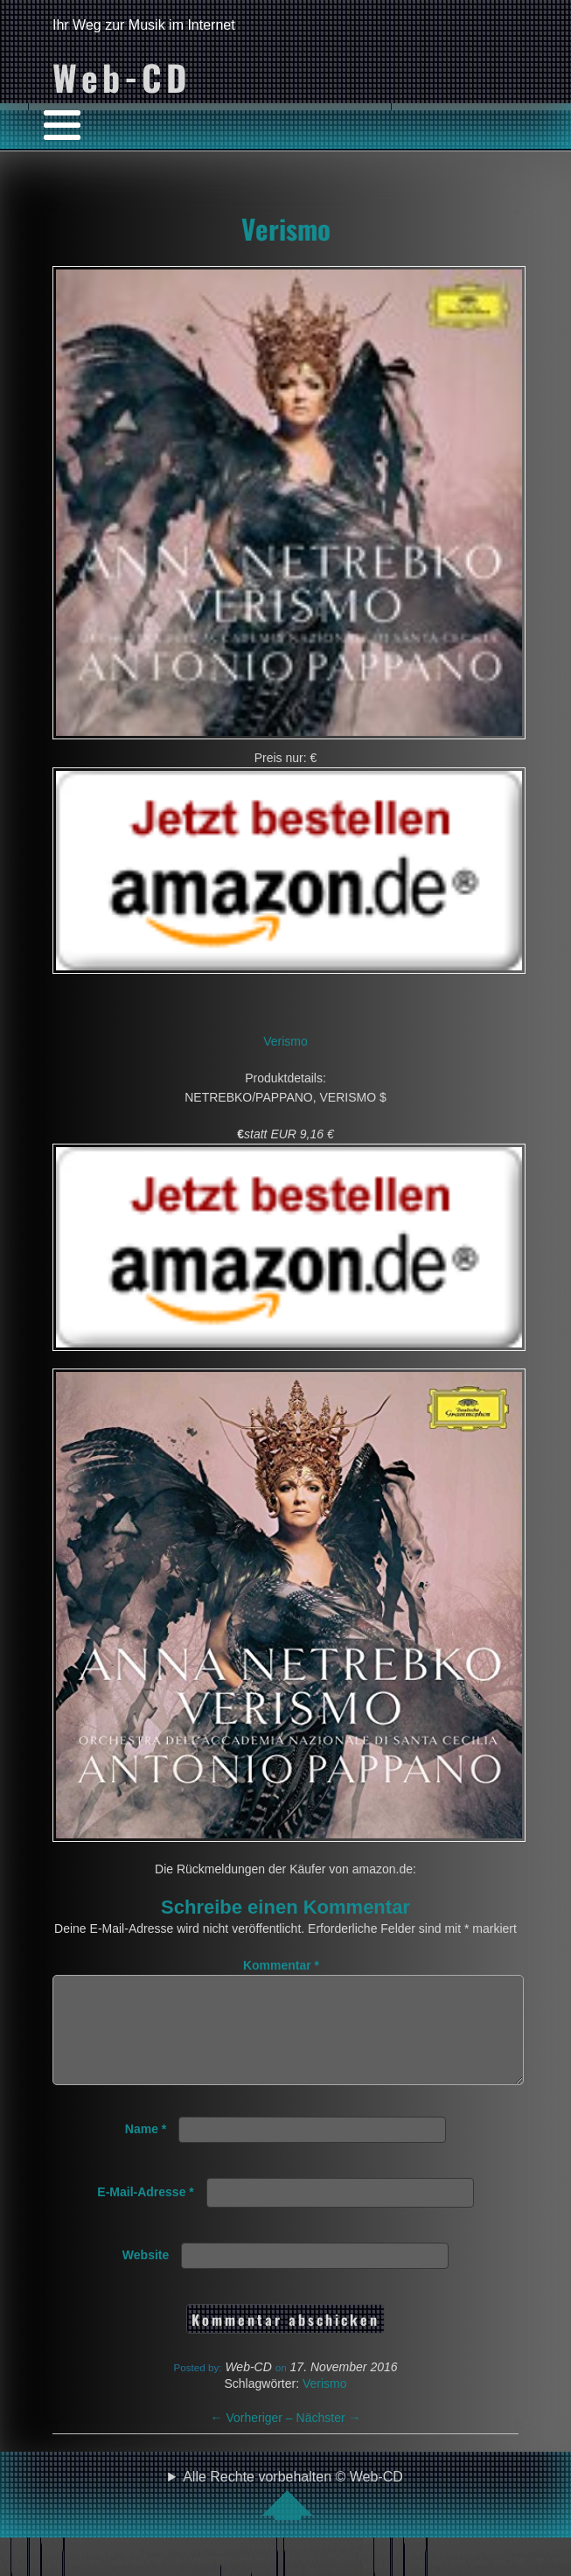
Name (145, 2150)
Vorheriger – (253, 2439)
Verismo (286, 228)
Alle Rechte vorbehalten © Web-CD (293, 2515)
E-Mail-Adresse (145, 2213)
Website (145, 2276)
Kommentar (281, 1965)
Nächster (328, 2439)
